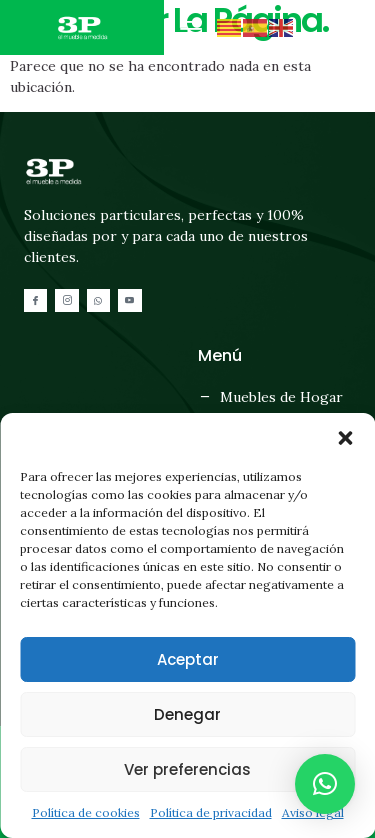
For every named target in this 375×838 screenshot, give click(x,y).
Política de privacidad (211, 812)
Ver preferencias (187, 769)
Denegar (187, 714)
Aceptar (188, 659)
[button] (345, 438)
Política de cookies (86, 812)
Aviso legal (313, 812)
